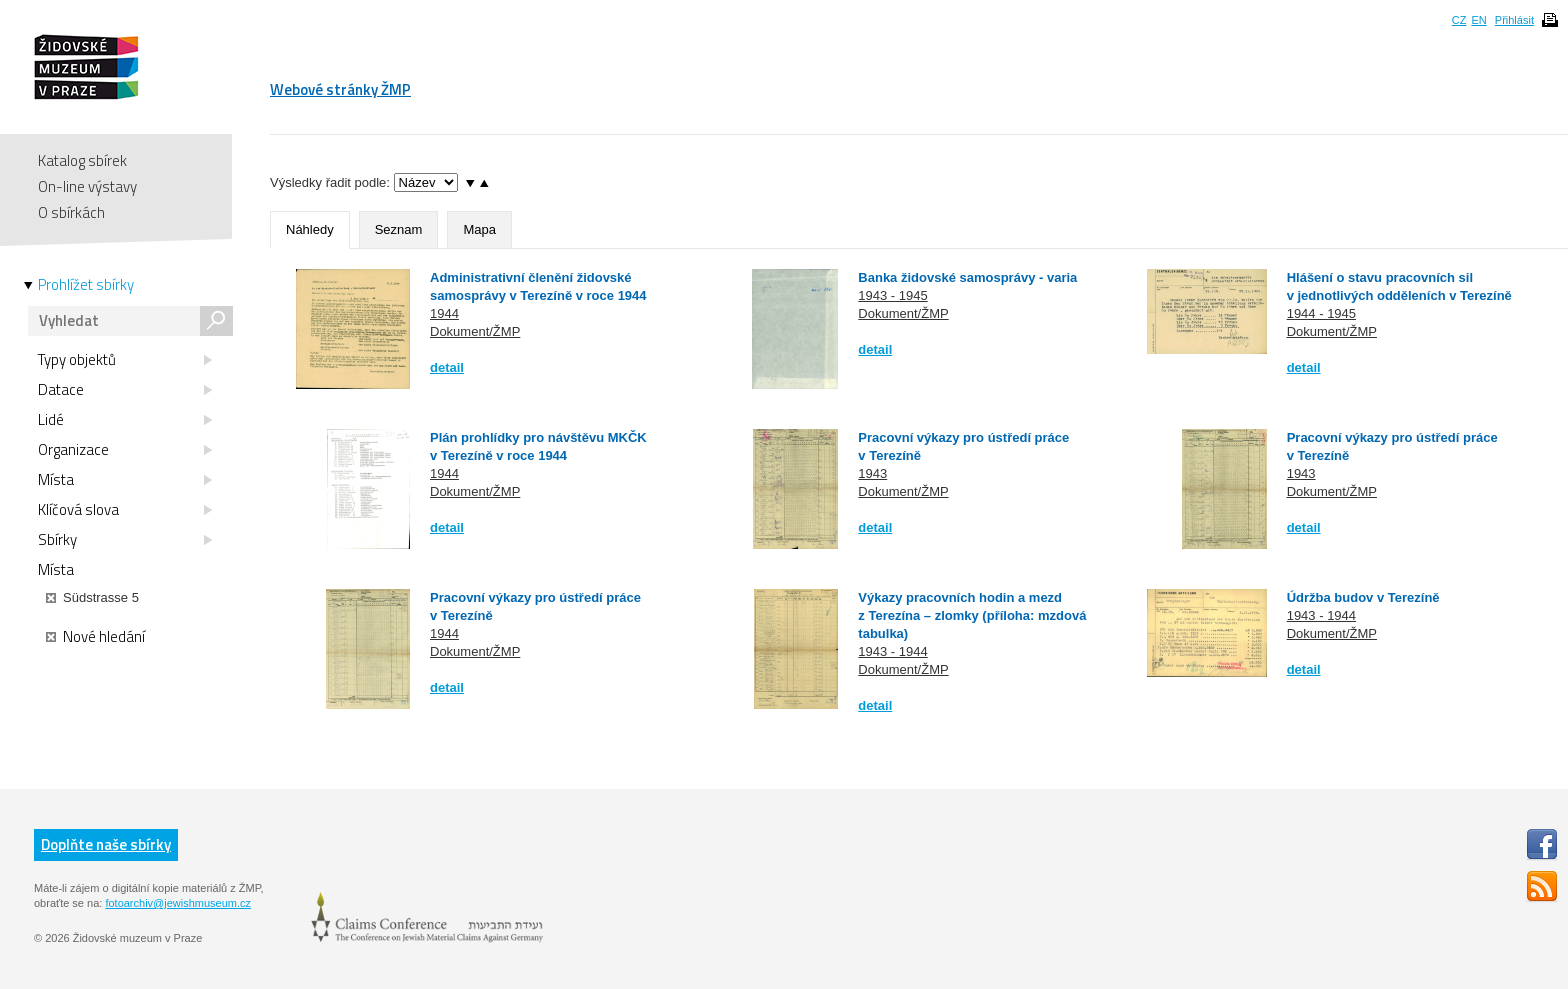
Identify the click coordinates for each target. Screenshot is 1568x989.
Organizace (125, 450)
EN (1478, 20)
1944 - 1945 (1321, 313)
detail (447, 367)
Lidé (125, 420)
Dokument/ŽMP (475, 331)
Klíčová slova (125, 510)
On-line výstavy (87, 186)
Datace (125, 390)
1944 (444, 313)
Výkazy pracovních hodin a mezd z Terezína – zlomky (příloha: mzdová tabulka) (972, 615)
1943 (872, 473)
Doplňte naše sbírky (106, 844)
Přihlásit (1514, 20)
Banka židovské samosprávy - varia (967, 277)
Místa (125, 480)
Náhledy (310, 229)
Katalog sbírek (82, 160)
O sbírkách (71, 212)
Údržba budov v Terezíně (1363, 597)
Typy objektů (125, 360)
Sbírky (125, 540)
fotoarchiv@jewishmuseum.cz (178, 903)
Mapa (479, 229)
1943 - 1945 (892, 295)
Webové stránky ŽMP (340, 89)
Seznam (399, 229)
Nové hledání (95, 637)
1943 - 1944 (892, 651)
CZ (1459, 20)
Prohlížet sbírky (86, 285)
